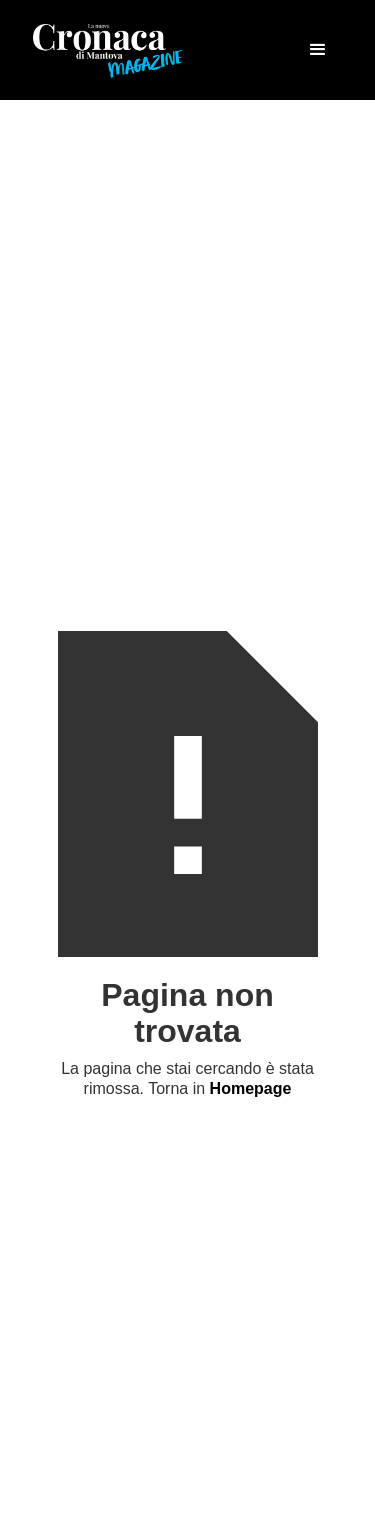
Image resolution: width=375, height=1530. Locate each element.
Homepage (251, 1088)
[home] (108, 49)
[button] (318, 50)
